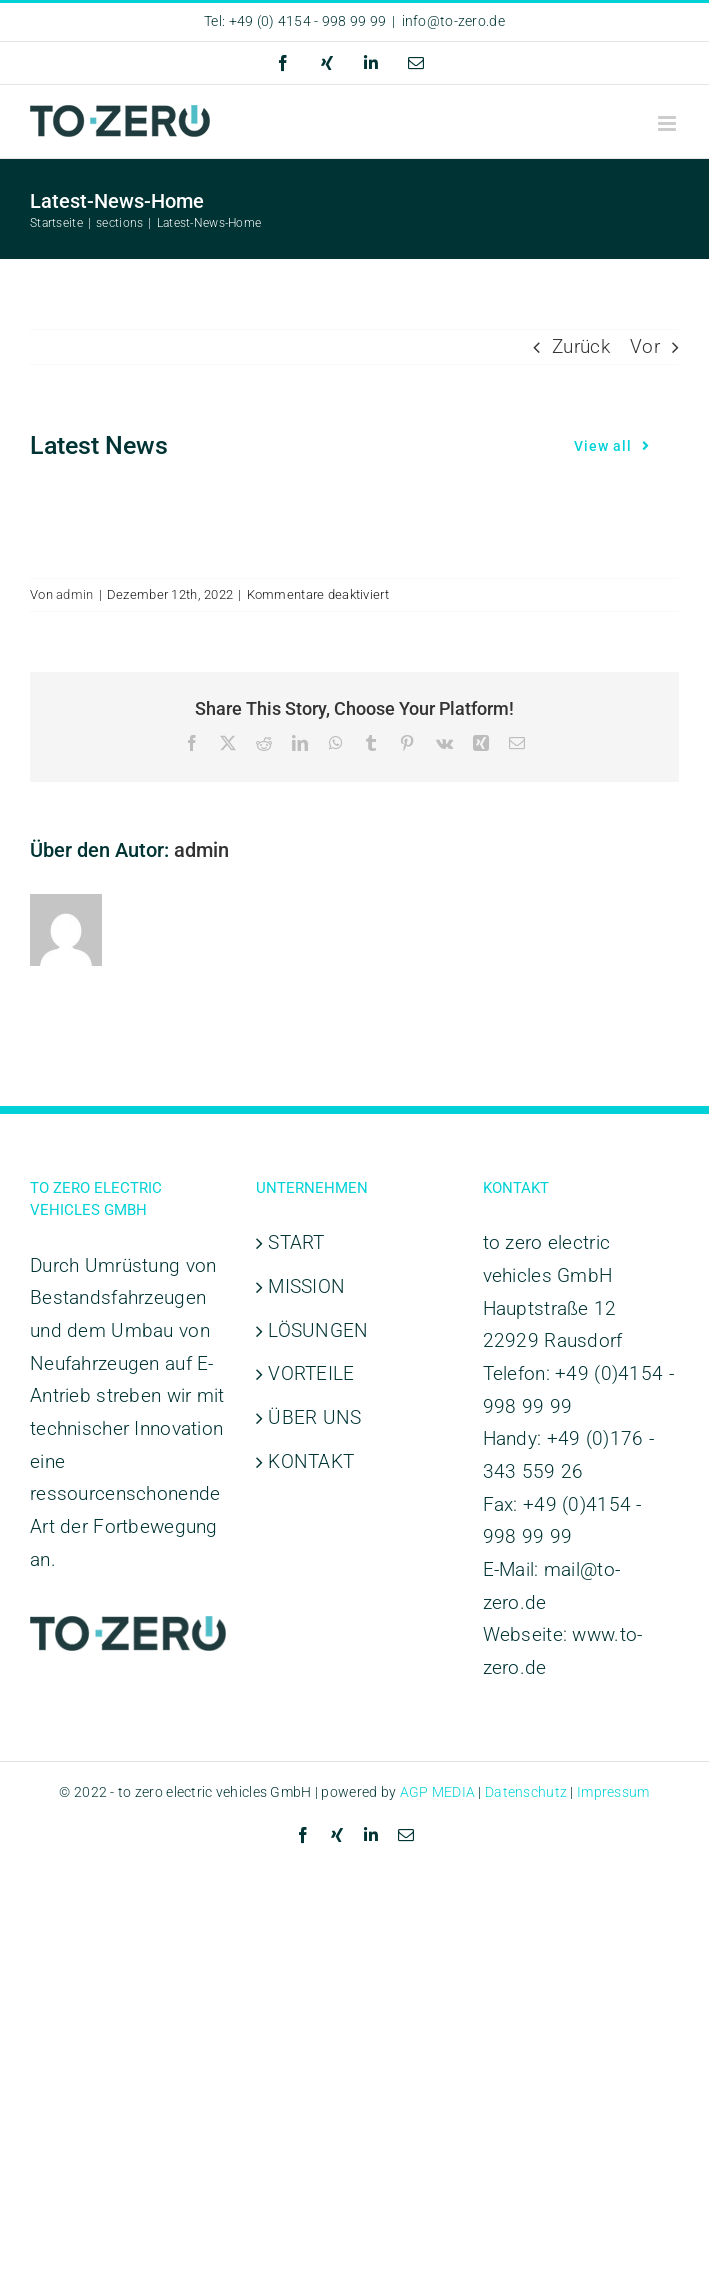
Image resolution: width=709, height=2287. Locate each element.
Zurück (581, 346)
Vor (645, 346)
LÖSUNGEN (318, 1330)
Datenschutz (526, 1792)
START (296, 1242)
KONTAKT (311, 1461)
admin (74, 594)
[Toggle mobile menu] (668, 123)
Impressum (613, 1792)
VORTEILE (311, 1373)
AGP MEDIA (438, 1792)
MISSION (306, 1286)
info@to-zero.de (453, 21)
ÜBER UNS (314, 1417)
